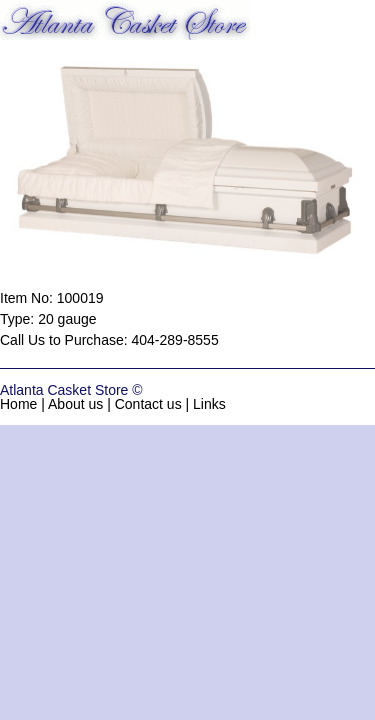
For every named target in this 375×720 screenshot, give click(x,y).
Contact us (148, 404)
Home (18, 404)
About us (75, 404)
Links (209, 404)
